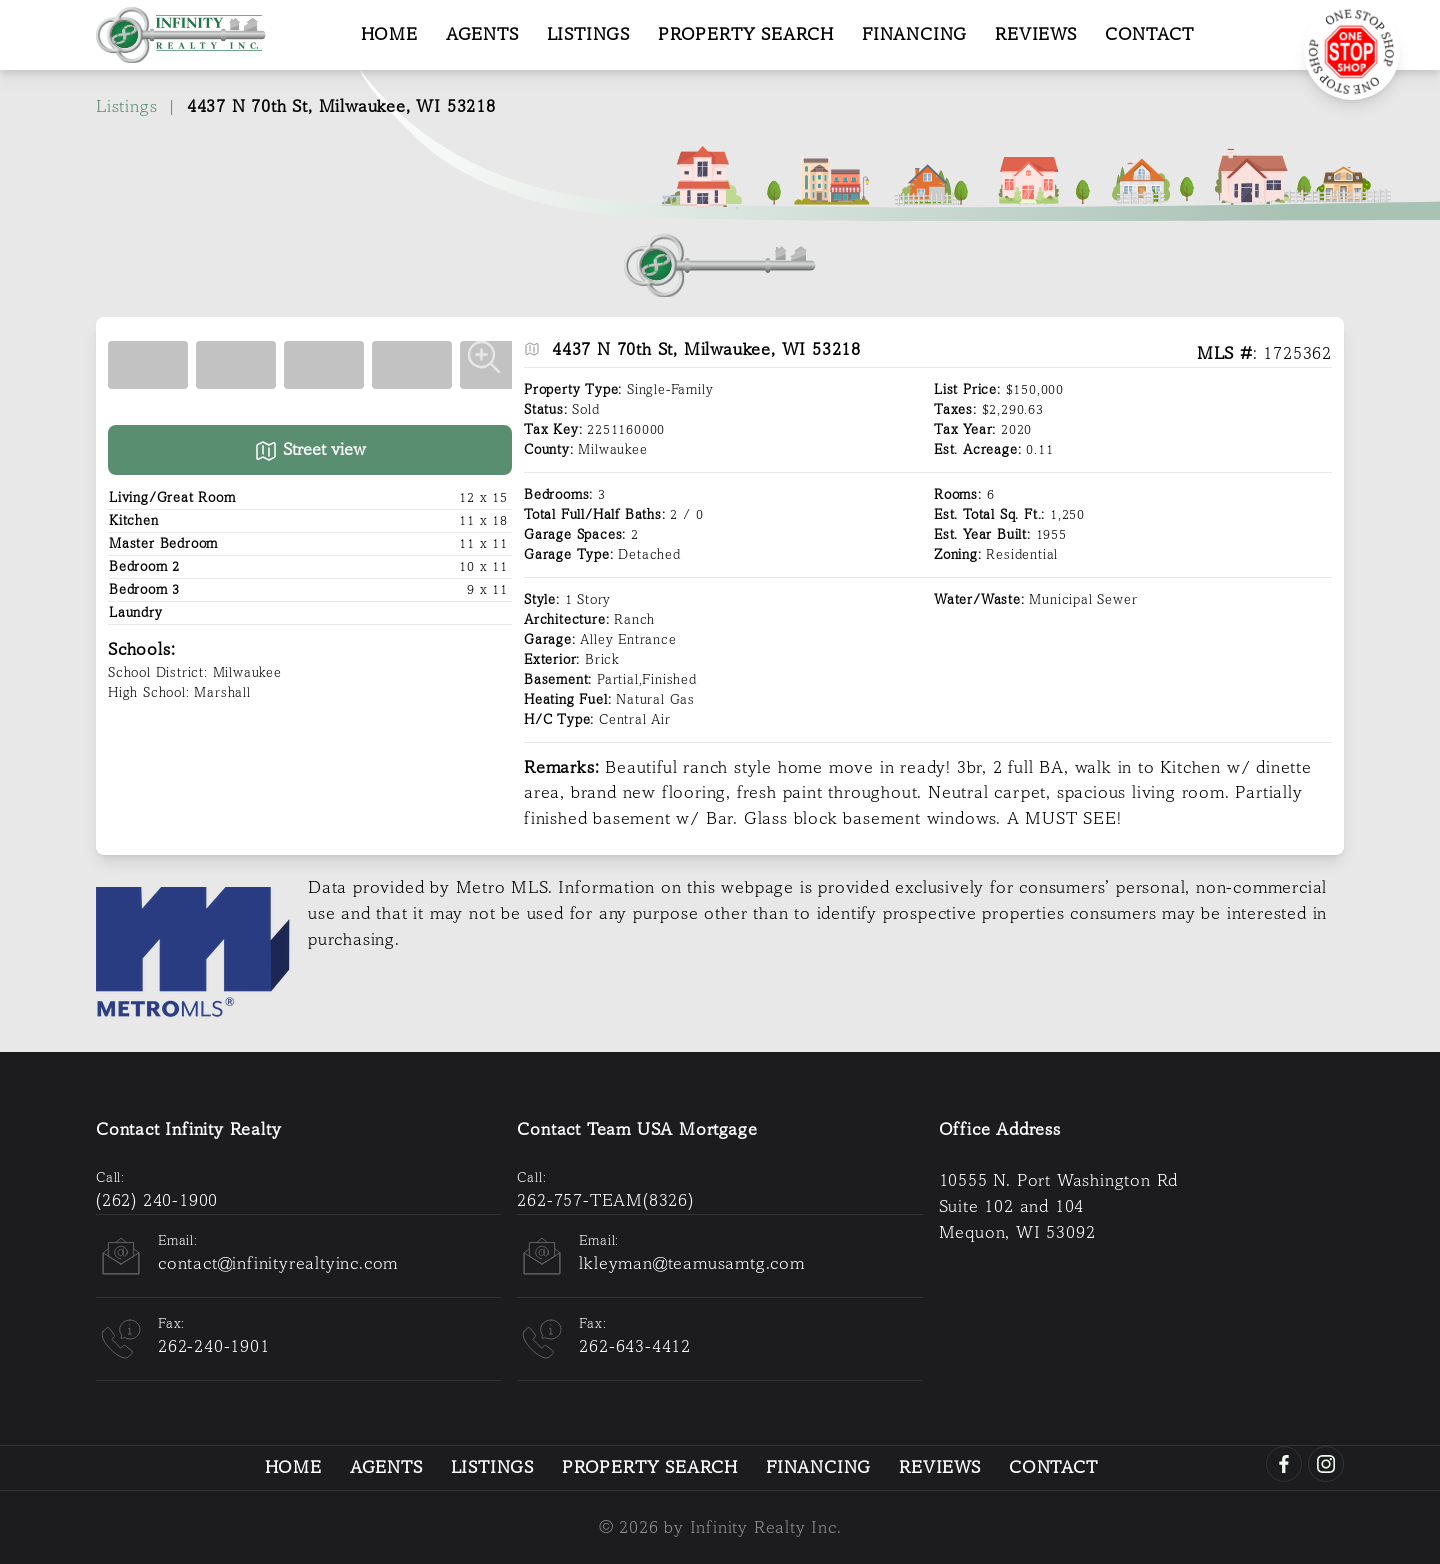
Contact (1149, 34)
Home (389, 34)
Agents (482, 34)
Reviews (1036, 34)
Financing (914, 34)
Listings (588, 34)
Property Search (746, 34)
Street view (310, 451)
